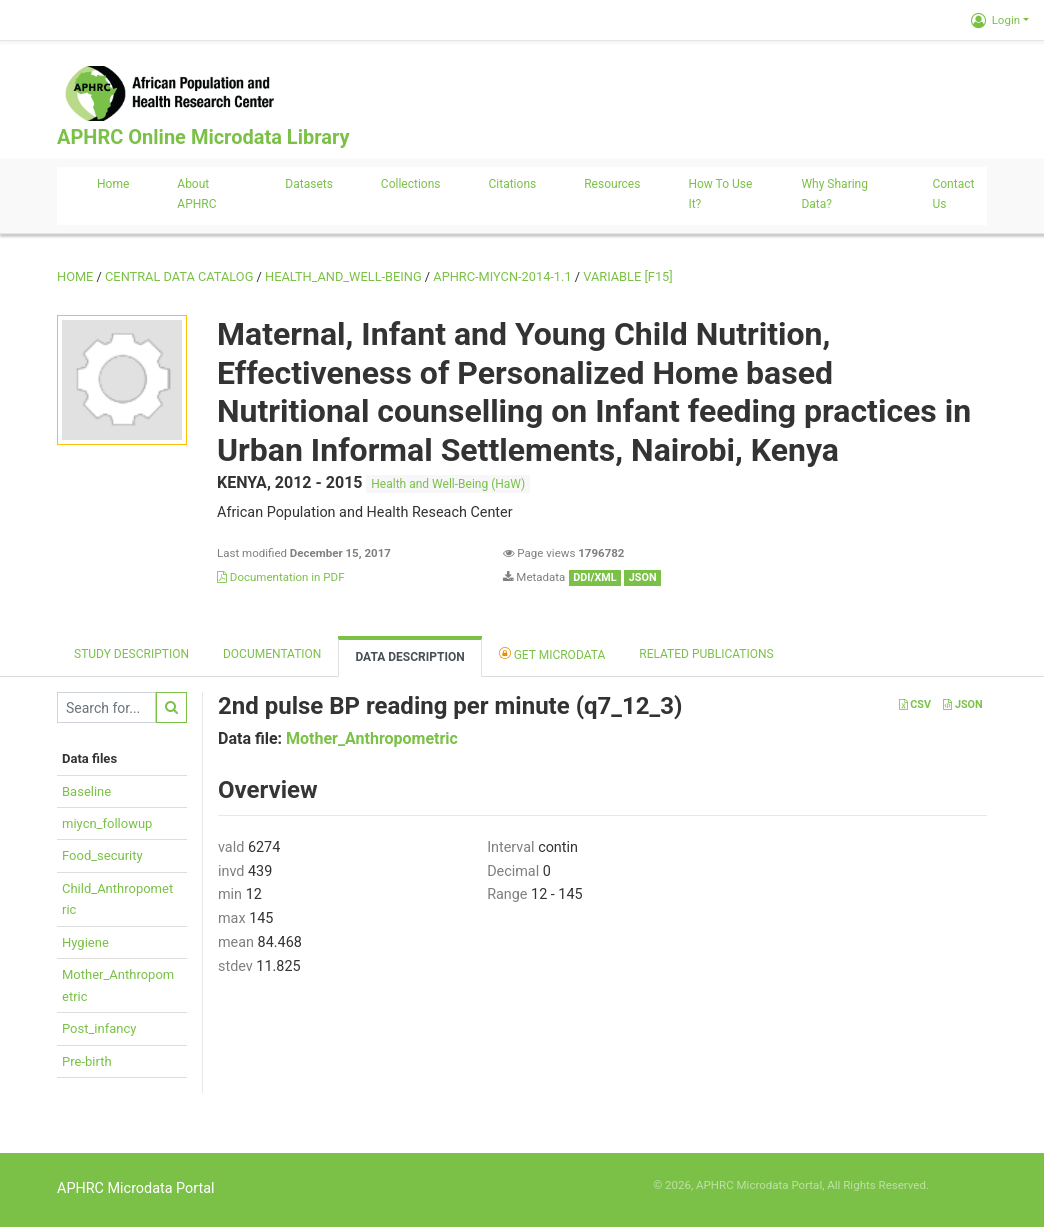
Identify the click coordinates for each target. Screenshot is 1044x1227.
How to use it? (720, 194)
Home (113, 184)
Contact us (953, 194)
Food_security (102, 855)
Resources (612, 184)
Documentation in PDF (281, 577)
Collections (411, 184)
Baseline (86, 791)
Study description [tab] (131, 654)
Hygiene (85, 942)
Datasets (309, 184)
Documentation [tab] (272, 654)
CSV (915, 704)
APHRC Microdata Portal (136, 1188)
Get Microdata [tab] (552, 653)
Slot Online (959, 1185)
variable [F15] (627, 276)
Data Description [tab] (409, 657)
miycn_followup (107, 823)
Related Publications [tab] (706, 654)
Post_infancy (99, 1028)
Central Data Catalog (179, 276)
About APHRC (196, 194)
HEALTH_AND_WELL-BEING (343, 276)
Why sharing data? (834, 194)
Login (995, 20)
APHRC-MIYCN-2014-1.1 (502, 276)
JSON (962, 704)
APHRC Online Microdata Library (203, 137)
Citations (513, 184)
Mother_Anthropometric (372, 738)
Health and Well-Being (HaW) (448, 484)
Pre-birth (87, 1061)
